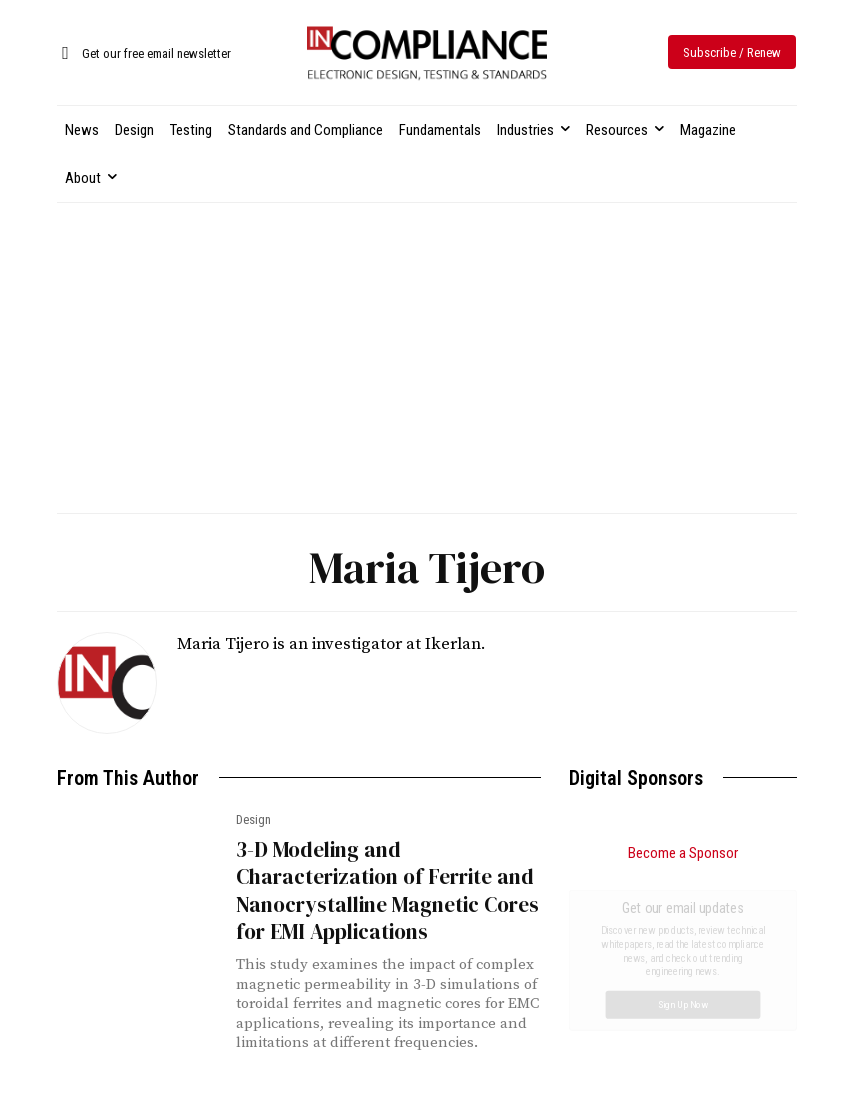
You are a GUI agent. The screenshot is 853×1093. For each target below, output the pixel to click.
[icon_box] (144, 54)
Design (253, 819)
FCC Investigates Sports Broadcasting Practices (645, 1045)
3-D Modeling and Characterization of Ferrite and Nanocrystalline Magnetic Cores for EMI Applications (387, 890)
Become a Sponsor (683, 853)
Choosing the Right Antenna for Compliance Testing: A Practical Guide (668, 972)
